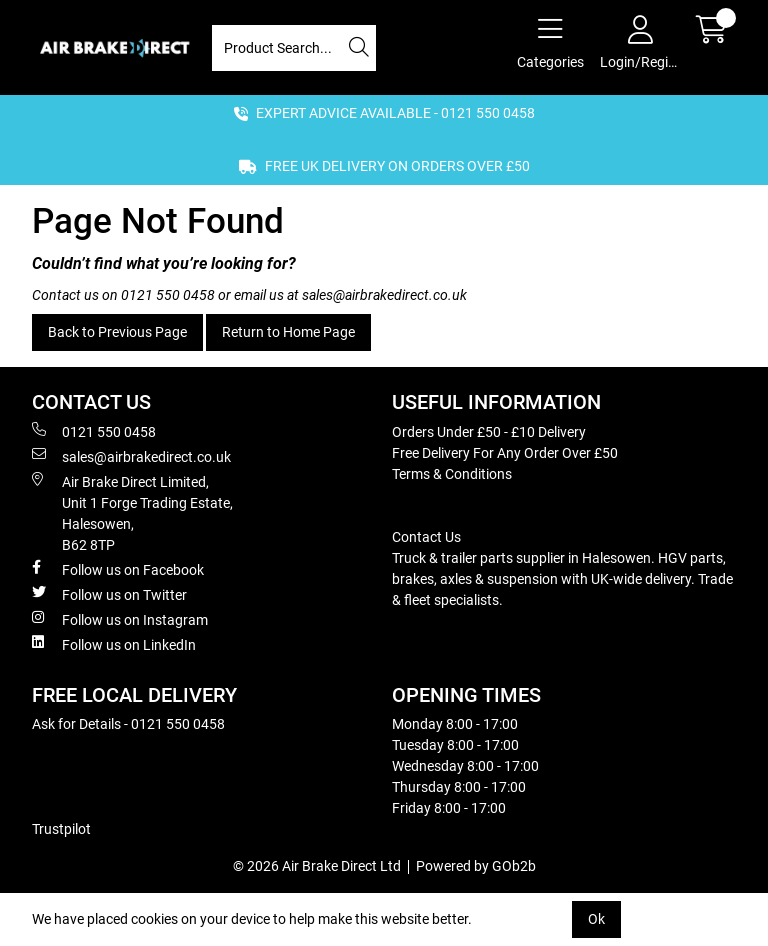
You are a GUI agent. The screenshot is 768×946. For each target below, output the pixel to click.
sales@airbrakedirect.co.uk (384, 295)
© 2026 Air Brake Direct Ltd (317, 866)
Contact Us (426, 537)
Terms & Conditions (452, 474)
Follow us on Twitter (109, 594)
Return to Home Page (288, 332)
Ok (596, 919)
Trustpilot (61, 829)
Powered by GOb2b (476, 866)
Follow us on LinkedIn (114, 644)
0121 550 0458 (168, 295)
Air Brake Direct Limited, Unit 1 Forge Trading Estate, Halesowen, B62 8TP (132, 512)
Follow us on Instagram (120, 619)
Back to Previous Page (117, 332)
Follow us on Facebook (118, 569)
